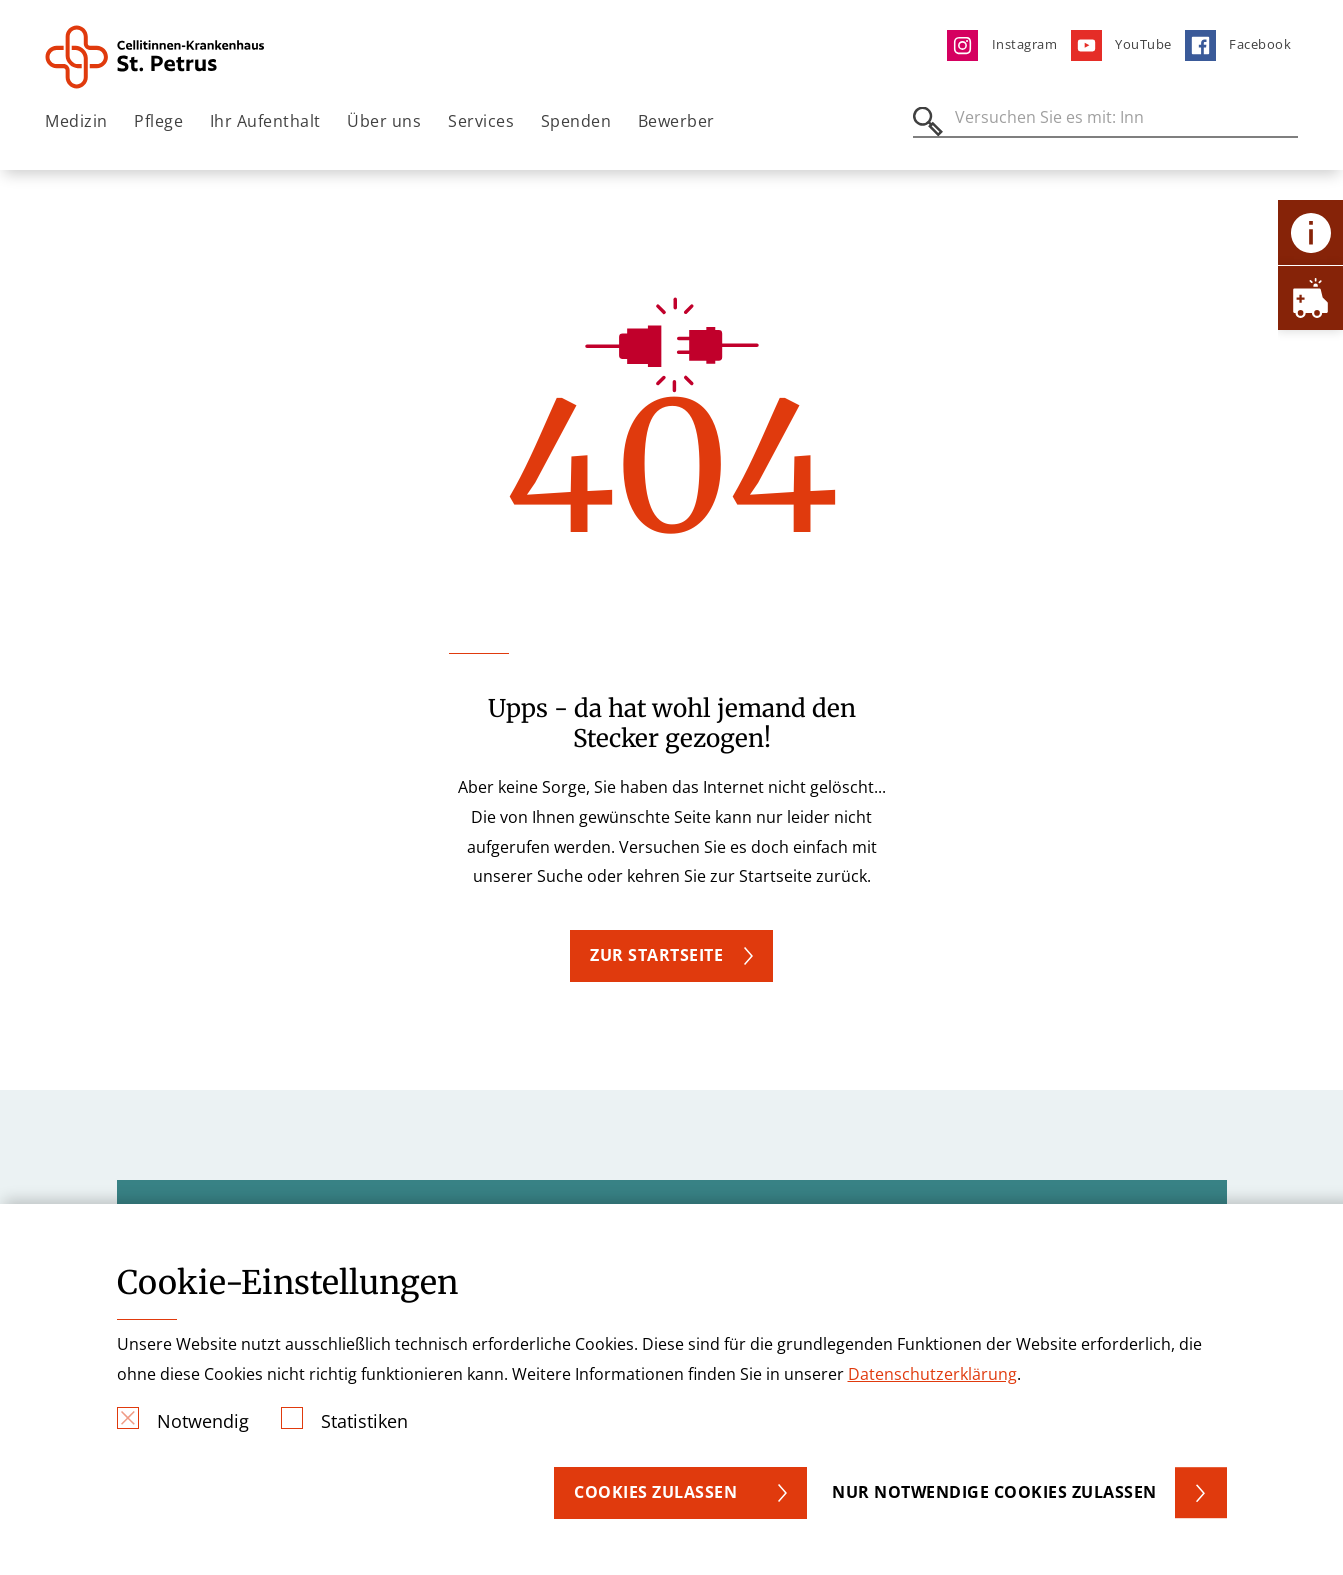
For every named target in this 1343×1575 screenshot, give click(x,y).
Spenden (576, 121)
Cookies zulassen (655, 1492)
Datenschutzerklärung (932, 1374)
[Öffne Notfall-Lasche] (1310, 297)
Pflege (158, 121)
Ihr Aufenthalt (265, 121)
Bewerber (676, 121)
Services (481, 121)
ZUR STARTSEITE (656, 955)
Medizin (76, 121)
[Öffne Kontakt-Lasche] (1310, 232)
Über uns (384, 121)
